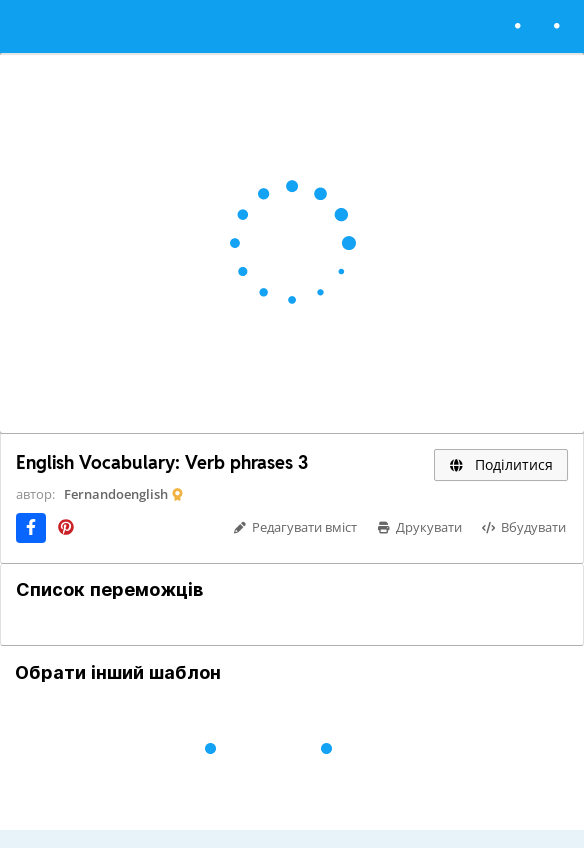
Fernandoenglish (116, 494)
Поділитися (501, 464)
